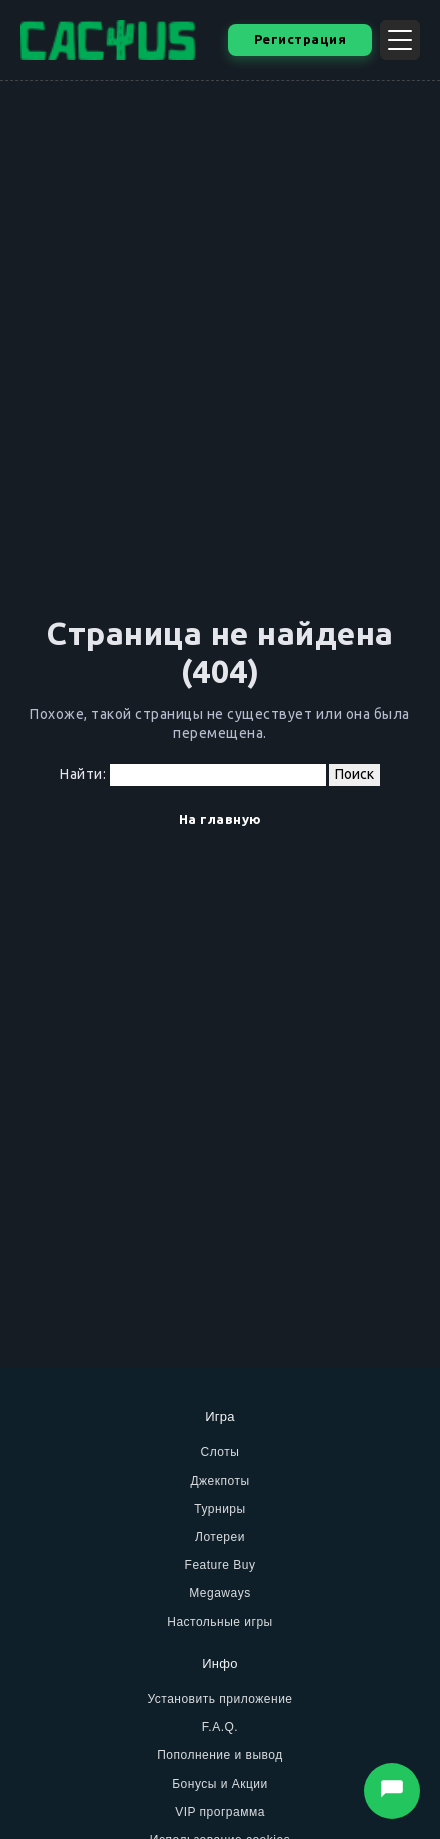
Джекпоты (219, 1481)
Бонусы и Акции (220, 1784)
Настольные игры (220, 1622)
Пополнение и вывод (220, 1755)
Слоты (220, 1452)
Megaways (219, 1593)
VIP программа (220, 1812)
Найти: (83, 774)
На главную (220, 819)
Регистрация (300, 39)
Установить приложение (219, 1699)
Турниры (219, 1509)
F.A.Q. (220, 1727)
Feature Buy (220, 1565)
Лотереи (220, 1537)
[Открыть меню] (400, 40)
